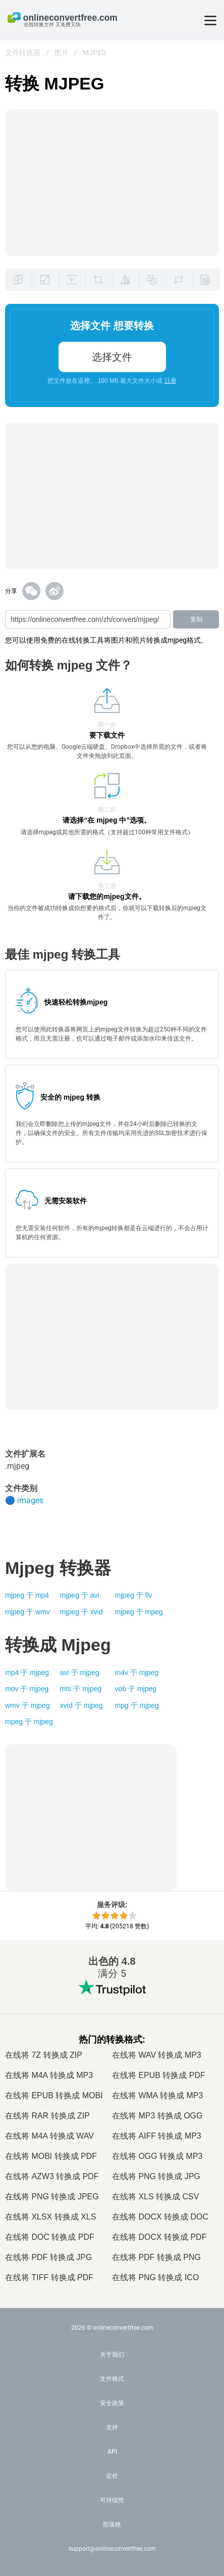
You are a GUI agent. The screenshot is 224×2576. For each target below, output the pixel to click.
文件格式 (112, 2378)
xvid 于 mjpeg (81, 1705)
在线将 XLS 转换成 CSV (155, 2196)
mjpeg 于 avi (79, 1595)
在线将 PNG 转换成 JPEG (52, 2196)
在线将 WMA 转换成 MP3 (157, 2095)
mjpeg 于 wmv (27, 1612)
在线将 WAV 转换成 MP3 (156, 2055)
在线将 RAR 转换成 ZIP (47, 2115)
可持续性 (112, 2500)
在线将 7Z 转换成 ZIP (43, 2055)
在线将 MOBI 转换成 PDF (51, 2156)
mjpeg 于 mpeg (139, 1612)
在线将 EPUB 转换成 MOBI (54, 2095)
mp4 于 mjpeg (27, 1672)
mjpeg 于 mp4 (27, 1595)
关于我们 (112, 2354)
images (30, 1500)
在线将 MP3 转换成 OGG (157, 2115)
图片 (61, 53)
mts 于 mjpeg (80, 1689)
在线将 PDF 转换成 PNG (156, 2257)
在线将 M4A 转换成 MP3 (49, 2075)
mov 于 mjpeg (26, 1689)
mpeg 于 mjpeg (29, 1722)
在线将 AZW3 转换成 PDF (52, 2176)
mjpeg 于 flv (133, 1595)
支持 (112, 2427)
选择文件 (112, 357)
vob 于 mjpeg (136, 1689)
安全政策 (112, 2403)
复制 (196, 619)
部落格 (112, 2524)
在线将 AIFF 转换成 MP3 (156, 2136)
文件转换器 (22, 53)
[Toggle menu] (210, 20)
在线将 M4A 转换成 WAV (49, 2136)
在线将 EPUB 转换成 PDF (158, 2075)
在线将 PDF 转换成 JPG (48, 2257)
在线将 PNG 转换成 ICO (155, 2277)
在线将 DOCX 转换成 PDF (159, 2237)
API (112, 2451)
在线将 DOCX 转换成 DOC (160, 2216)
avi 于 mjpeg (79, 1672)
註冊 (170, 380)
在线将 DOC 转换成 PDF (49, 2237)
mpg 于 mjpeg (137, 1705)
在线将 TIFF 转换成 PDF (49, 2277)
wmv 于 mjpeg (27, 1705)
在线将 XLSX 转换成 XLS (50, 2216)
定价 (112, 2475)
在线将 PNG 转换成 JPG (156, 2176)
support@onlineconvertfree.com (112, 2548)
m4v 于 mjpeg (136, 1672)
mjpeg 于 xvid (81, 1612)
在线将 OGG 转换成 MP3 (157, 2156)
